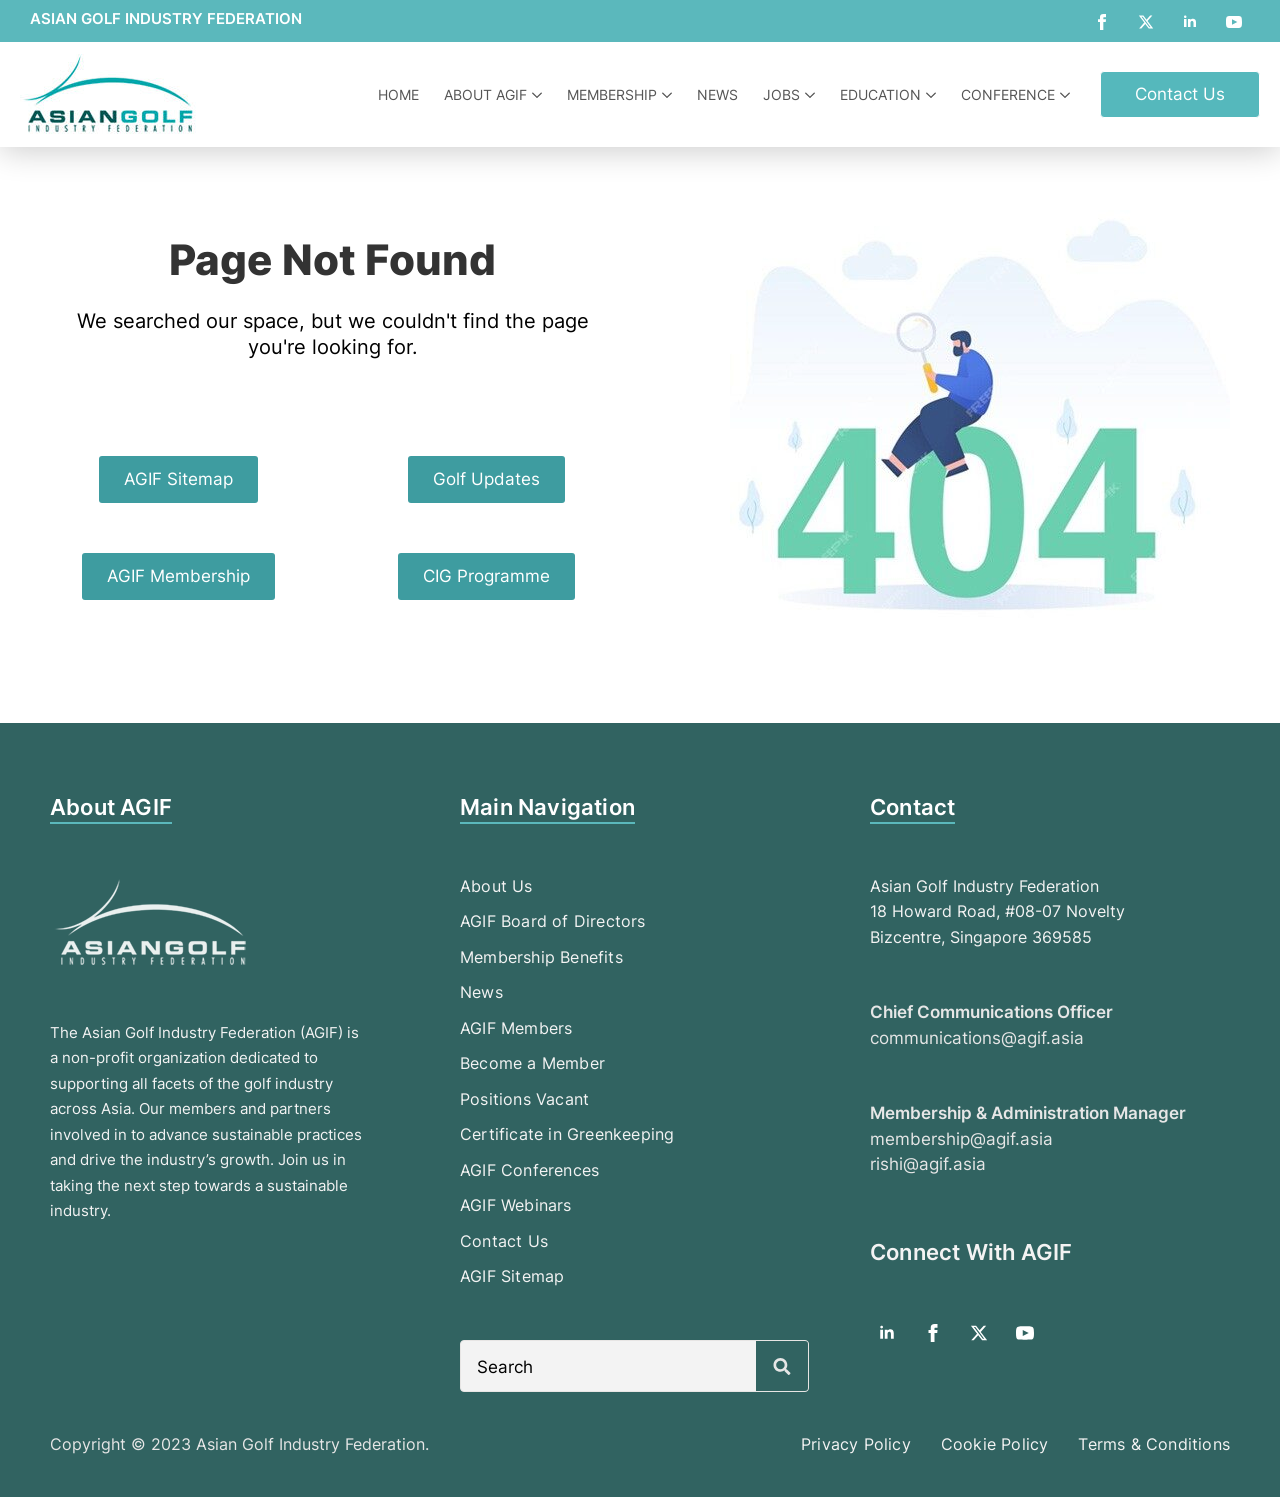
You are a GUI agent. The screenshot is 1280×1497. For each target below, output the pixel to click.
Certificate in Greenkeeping (567, 1134)
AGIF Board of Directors (553, 921)
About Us (496, 886)
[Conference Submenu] (1067, 95)
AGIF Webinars (516, 1205)
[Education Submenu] (933, 95)
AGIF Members (516, 1028)
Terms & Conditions (1154, 1444)
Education (880, 94)
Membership (612, 94)
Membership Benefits (541, 957)
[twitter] (1146, 22)
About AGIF (485, 94)
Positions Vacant (524, 1099)
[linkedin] (1190, 22)
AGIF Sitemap (512, 1276)
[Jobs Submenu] (812, 95)
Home (398, 94)
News (717, 94)
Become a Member (532, 1063)
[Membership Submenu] (669, 95)
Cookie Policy (995, 1444)
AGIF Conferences (529, 1170)
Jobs (781, 94)
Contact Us (504, 1241)
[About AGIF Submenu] (539, 95)
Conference (1008, 94)
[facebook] (1102, 22)
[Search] (782, 1367)
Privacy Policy (856, 1444)
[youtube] (1234, 22)
